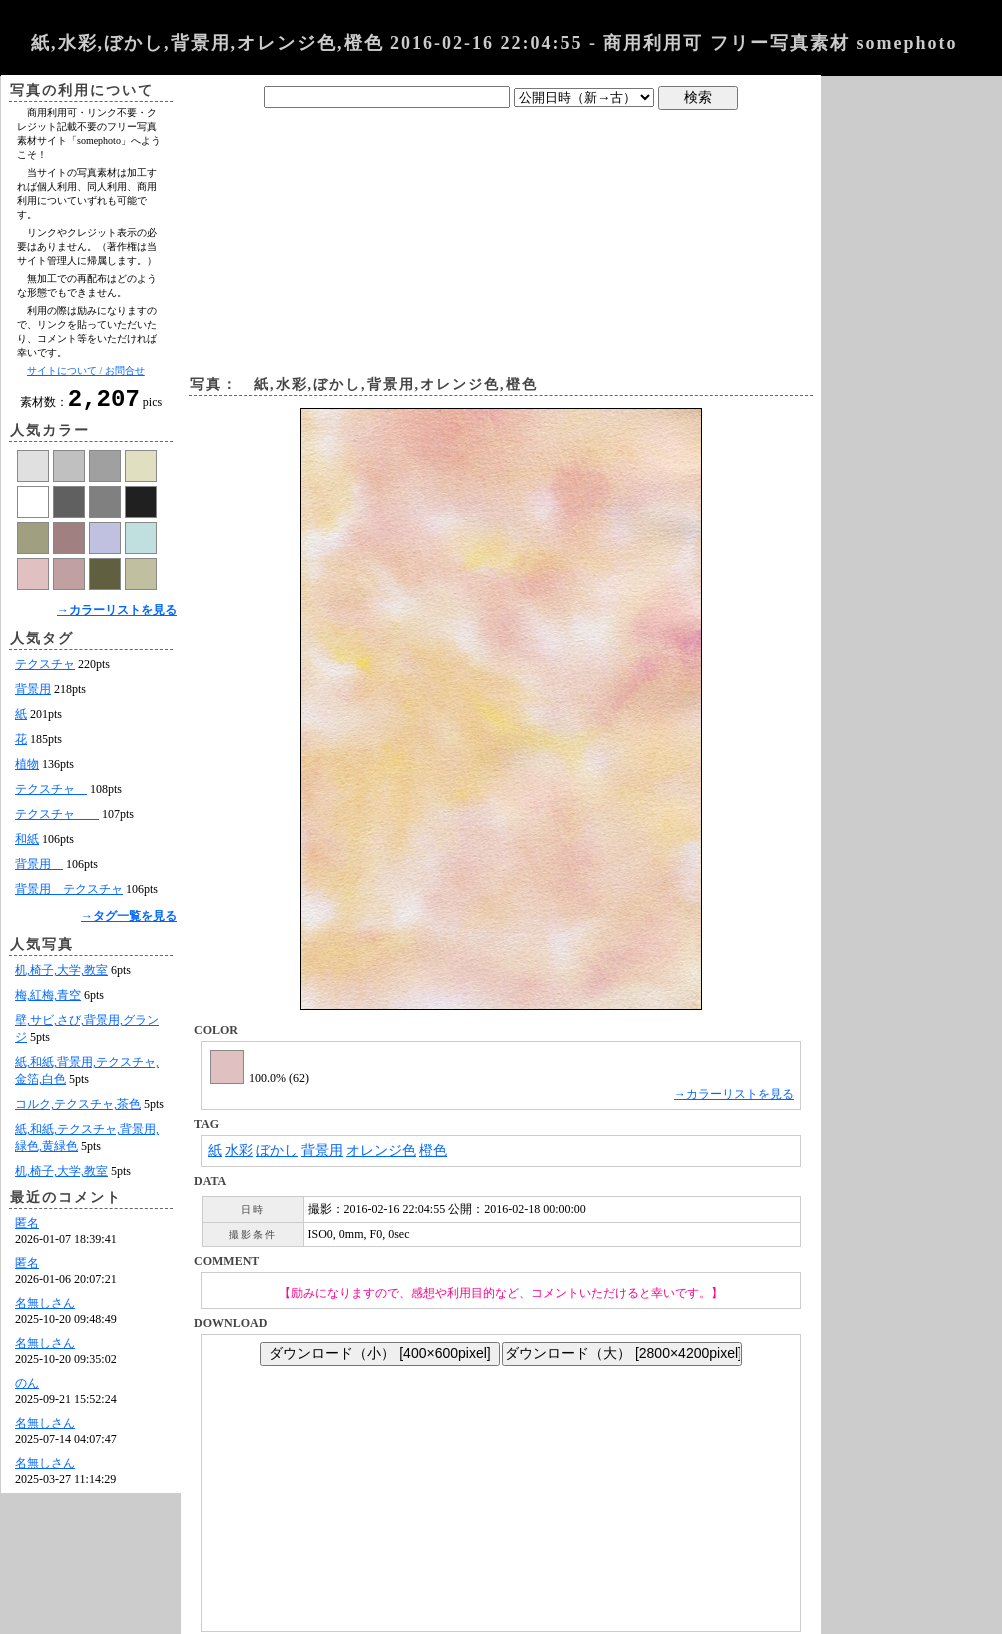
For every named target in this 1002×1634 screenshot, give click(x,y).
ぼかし (277, 1150)
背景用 (33, 695)
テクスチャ (45, 670)
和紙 (27, 845)
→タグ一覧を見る (129, 922)
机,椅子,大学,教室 (61, 976)
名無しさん (45, 1309)
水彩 (239, 1150)
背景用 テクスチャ (69, 895)
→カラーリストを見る (117, 616)
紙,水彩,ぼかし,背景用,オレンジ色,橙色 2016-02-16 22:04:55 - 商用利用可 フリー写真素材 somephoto (494, 43)
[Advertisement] (501, 238)
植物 (27, 770)
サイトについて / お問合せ (86, 370)
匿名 (27, 1229)
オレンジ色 (381, 1150)
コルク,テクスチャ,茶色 (78, 1110)
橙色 (433, 1150)
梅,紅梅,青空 (48, 1001)
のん (27, 1389)
